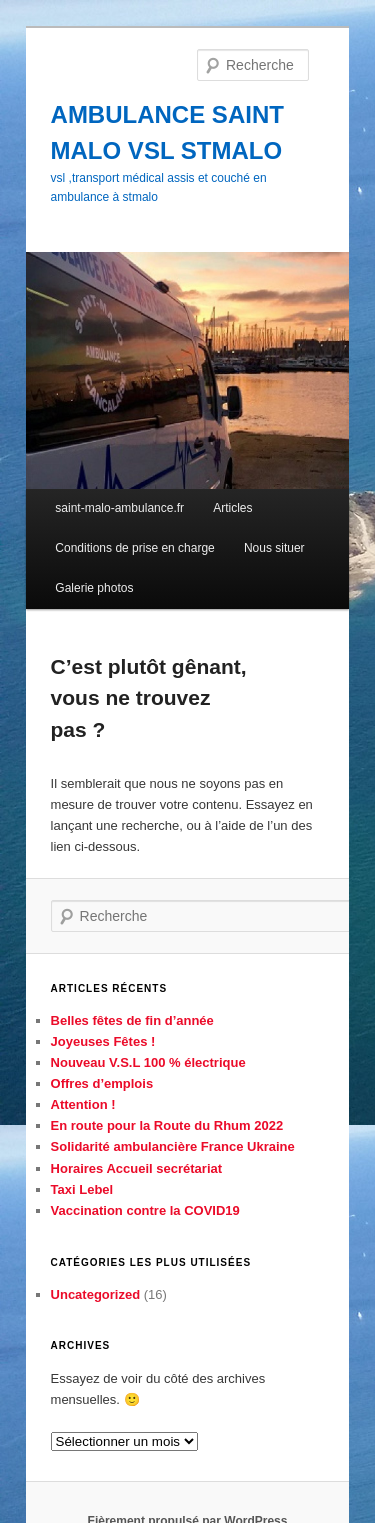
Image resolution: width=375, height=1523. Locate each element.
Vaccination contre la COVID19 (145, 1210)
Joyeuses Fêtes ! (103, 1041)
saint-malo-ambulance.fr (119, 508)
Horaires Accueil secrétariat (137, 1168)
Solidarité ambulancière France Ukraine (173, 1146)
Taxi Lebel (82, 1189)
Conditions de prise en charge (134, 548)
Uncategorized (96, 1294)
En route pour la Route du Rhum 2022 (167, 1125)
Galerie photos (94, 588)
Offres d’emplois (102, 1083)
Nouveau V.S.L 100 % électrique (148, 1062)
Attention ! (83, 1104)
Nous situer (274, 548)
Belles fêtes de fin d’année (132, 1020)
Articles (232, 508)
